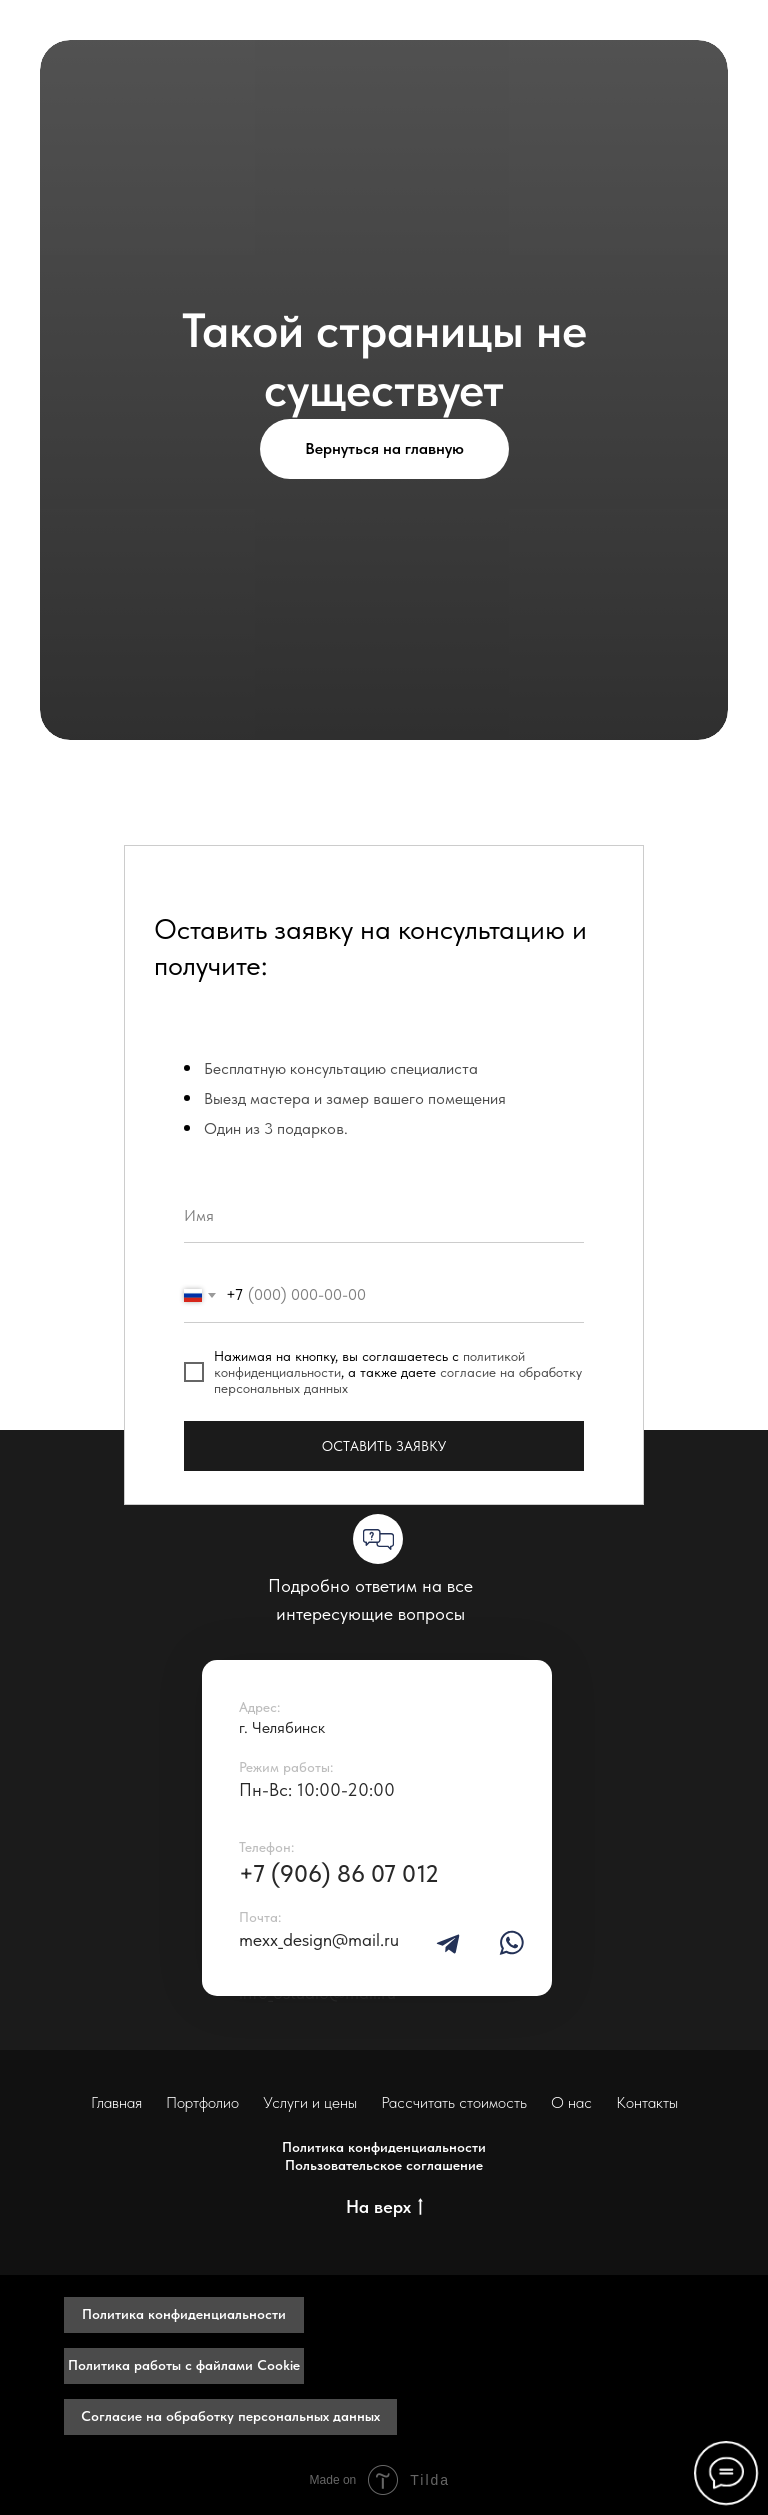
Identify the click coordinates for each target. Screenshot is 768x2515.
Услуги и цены (310, 2102)
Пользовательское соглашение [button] (384, 2165)
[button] (184, 2315)
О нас (571, 2102)
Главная (116, 2102)
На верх (384, 2207)
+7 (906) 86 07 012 (339, 1873)
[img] (448, 1944)
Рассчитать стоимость (454, 2102)
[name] (384, 1215)
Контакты (647, 2102)
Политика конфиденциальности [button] (384, 2147)
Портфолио (202, 2102)
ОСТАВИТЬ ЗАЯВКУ (384, 1446)
